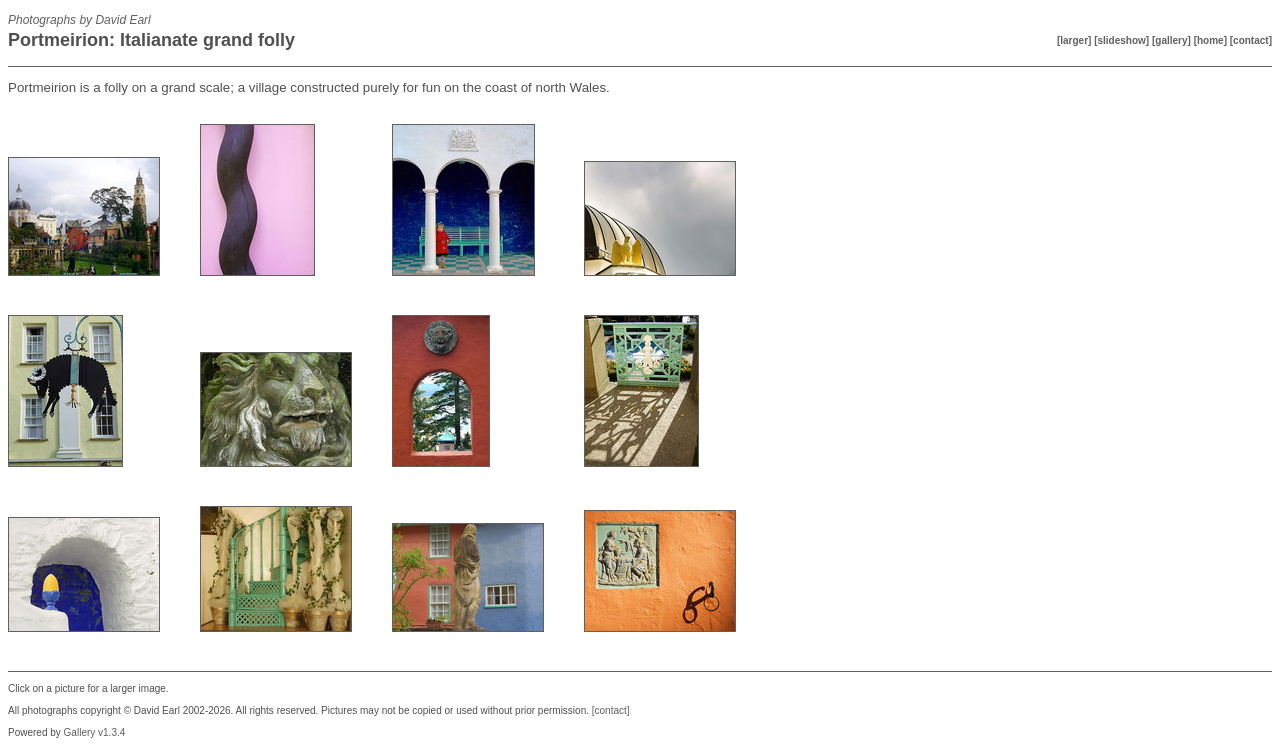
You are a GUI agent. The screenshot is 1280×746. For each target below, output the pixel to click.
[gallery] (1171, 40)
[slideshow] (1121, 40)
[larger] (1074, 40)
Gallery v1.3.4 (95, 732)
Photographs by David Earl (79, 20)
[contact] (1251, 40)
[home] (1210, 40)
